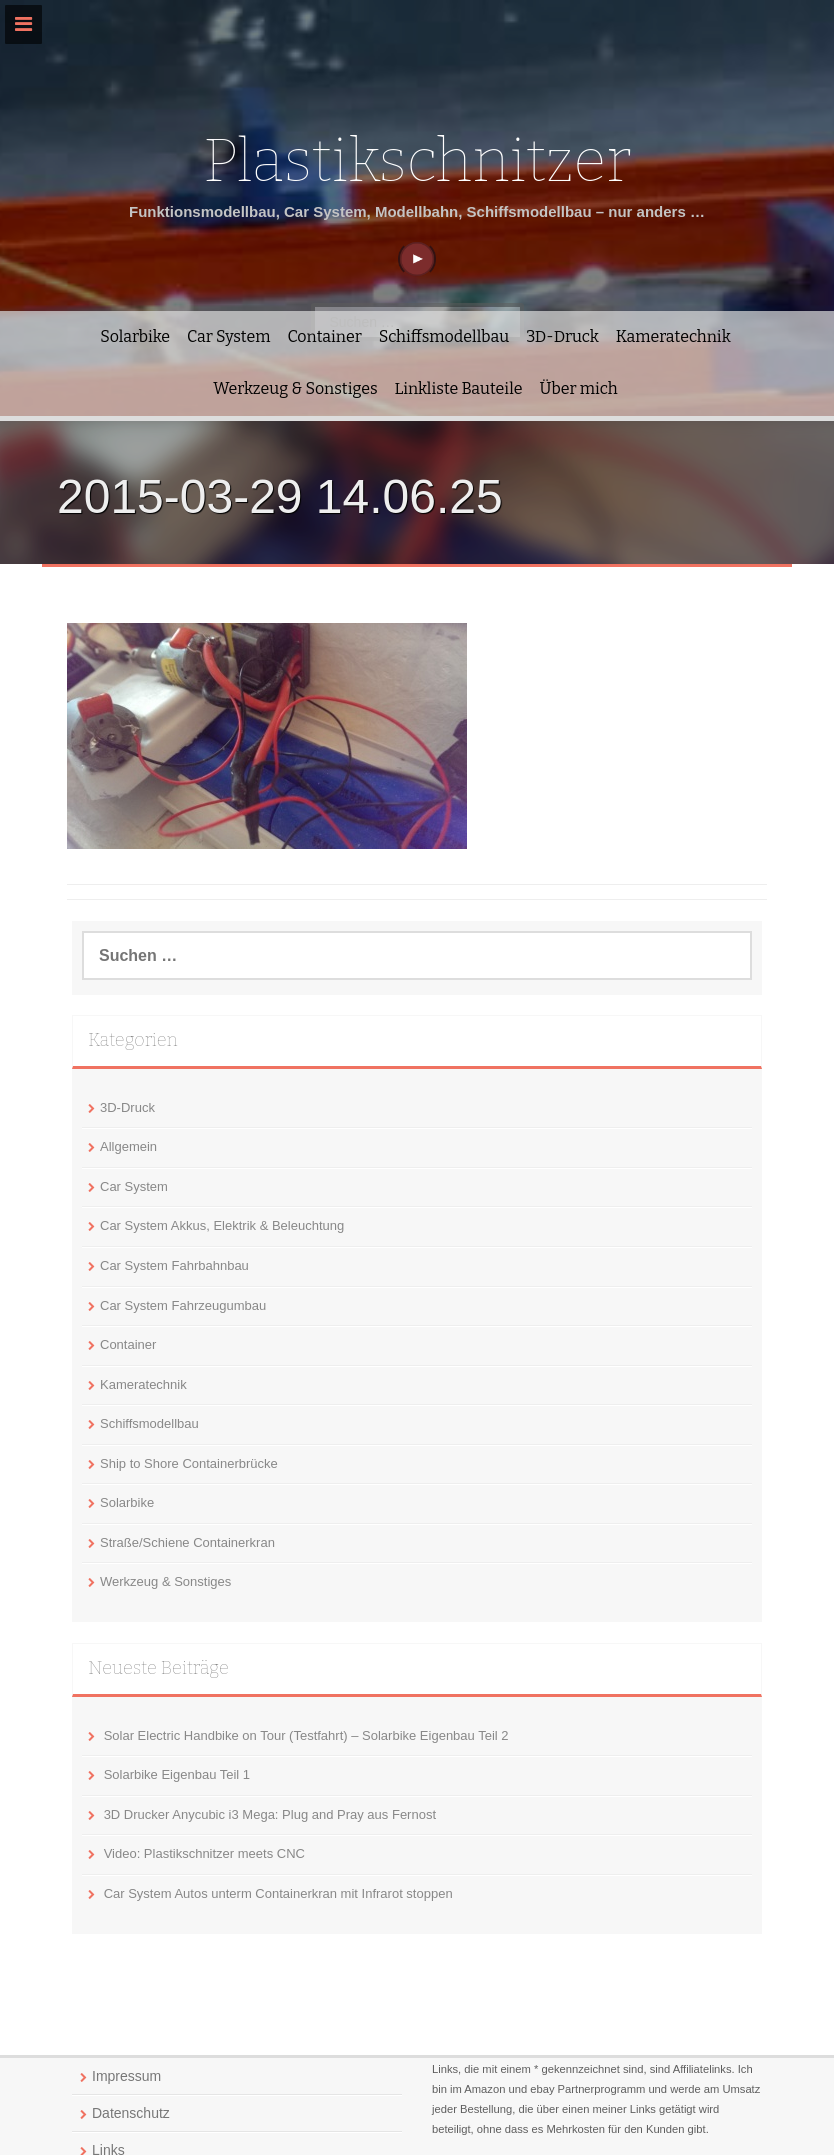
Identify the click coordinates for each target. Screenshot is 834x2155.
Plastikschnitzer (417, 161)
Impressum (126, 2076)
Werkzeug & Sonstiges (295, 388)
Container (324, 336)
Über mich (579, 388)
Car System (228, 336)
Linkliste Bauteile (459, 388)
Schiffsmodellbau (444, 336)
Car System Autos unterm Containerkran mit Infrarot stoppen (278, 1893)
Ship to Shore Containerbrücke (189, 1463)
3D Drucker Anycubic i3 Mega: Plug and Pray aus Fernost (270, 1814)
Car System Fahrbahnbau (174, 1265)
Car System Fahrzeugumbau (183, 1305)
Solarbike (135, 336)
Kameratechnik (673, 336)
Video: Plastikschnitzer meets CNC (204, 1853)
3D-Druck (562, 336)
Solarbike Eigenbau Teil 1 (177, 1774)
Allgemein (128, 1146)
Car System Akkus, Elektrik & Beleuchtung (222, 1225)
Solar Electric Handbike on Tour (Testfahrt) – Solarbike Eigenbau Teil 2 (306, 1735)
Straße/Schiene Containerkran (187, 1542)
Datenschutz (131, 2113)
